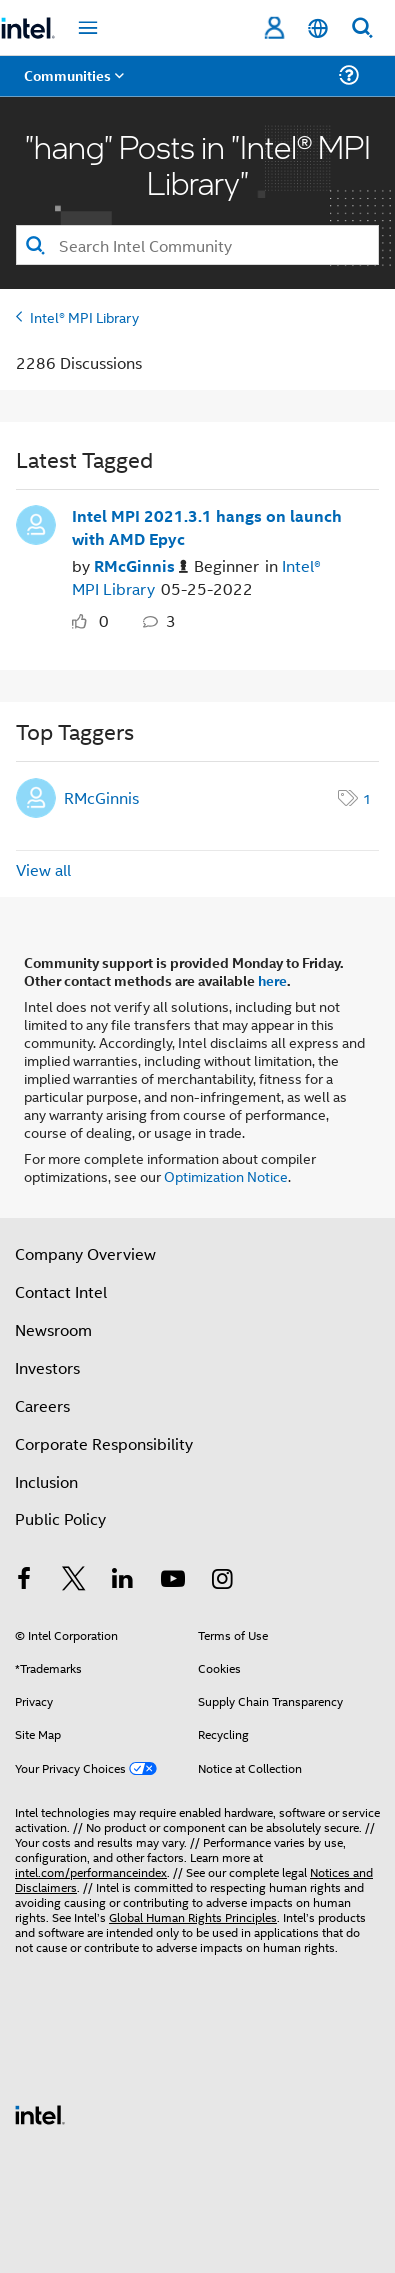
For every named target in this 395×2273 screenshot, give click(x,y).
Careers (42, 1405)
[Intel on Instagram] (222, 1580)
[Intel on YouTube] (173, 1580)
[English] (318, 28)
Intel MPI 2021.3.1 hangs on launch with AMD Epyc (207, 527)
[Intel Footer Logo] (40, 2112)
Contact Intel (61, 1291)
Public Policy (60, 1518)
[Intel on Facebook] (24, 1580)
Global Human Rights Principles (193, 1916)
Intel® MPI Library (84, 316)
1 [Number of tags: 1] (367, 797)
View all (43, 869)
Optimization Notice (226, 1175)
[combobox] (197, 245)
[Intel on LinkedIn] (123, 1580)
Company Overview (85, 1253)
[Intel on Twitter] (74, 1580)
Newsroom (53, 1329)
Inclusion (46, 1481)
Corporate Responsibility (104, 1443)
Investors (47, 1367)
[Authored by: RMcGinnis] (141, 566)
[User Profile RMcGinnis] (36, 523)
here (272, 980)
